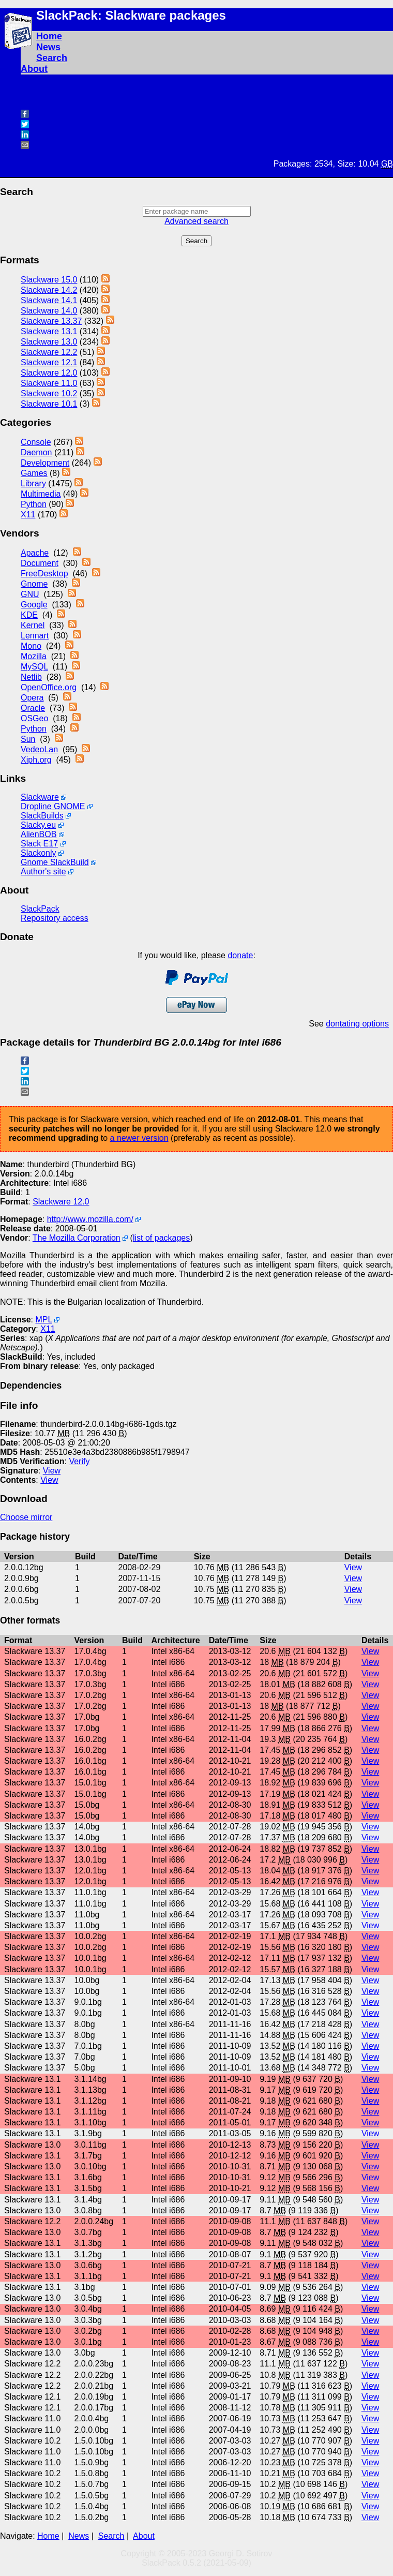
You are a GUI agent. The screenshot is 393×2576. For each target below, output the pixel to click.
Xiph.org (36, 759)
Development (45, 462)
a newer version (139, 1138)
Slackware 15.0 (49, 279)
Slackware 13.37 (51, 321)
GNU (30, 594)
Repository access (54, 918)
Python (34, 504)
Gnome (34, 583)
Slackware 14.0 (49, 310)
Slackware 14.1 (49, 300)
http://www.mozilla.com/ (90, 1219)
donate (240, 955)
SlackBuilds (42, 815)
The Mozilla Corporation (76, 1237)
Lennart (35, 635)
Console (36, 442)
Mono (31, 646)
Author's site (43, 871)
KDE (29, 615)
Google (34, 604)
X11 (28, 514)
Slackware (40, 797)
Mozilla (34, 656)
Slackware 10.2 (49, 393)
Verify (79, 1461)
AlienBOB (38, 834)
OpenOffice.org (49, 687)
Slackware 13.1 (49, 331)
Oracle (33, 708)
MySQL (34, 666)
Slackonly (38, 852)
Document (39, 563)
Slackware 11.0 (49, 383)
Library (33, 483)
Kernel (32, 625)
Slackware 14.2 (49, 290)
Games (34, 473)
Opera (32, 697)
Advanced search (196, 221)
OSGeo (34, 718)
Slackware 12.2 (49, 352)
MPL (43, 1319)
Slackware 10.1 (49, 403)
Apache (35, 552)
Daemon (36, 452)
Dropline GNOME (53, 806)
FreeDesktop (44, 573)
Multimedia (41, 493)
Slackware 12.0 (49, 372)
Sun (28, 739)
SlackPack (40, 908)
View (52, 1470)
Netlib (31, 677)
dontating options (357, 1023)
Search (51, 58)
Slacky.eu (38, 825)
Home (49, 36)
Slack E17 (39, 843)
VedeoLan (39, 749)
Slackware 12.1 (49, 362)
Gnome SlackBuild (55, 862)
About (34, 69)
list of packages (161, 1237)
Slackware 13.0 (49, 341)
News (48, 47)
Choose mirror (26, 1517)
